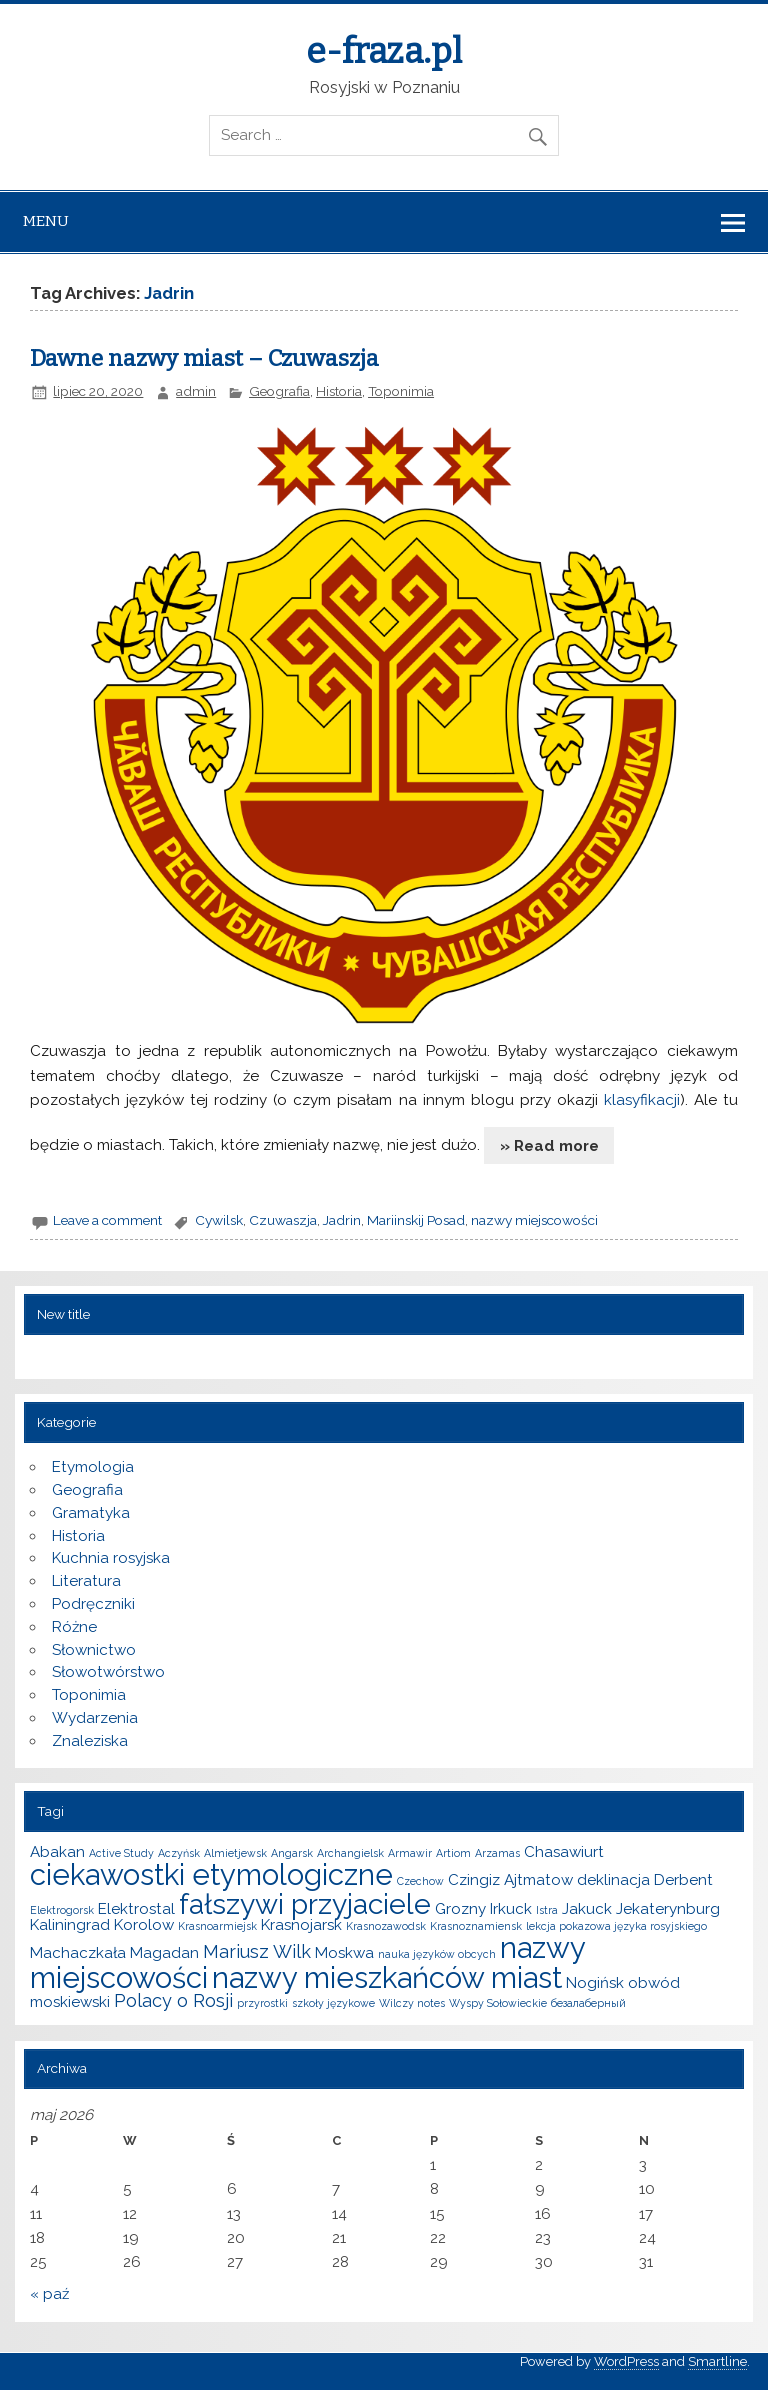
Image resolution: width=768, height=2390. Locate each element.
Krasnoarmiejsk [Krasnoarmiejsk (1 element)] (217, 1926)
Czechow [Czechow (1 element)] (420, 1881)
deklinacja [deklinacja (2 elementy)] (613, 1880)
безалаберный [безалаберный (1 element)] (588, 2003)
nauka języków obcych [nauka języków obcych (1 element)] (437, 1954)
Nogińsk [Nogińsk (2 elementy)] (595, 1983)
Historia (339, 391)
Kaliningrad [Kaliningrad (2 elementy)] (70, 1925)
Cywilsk (219, 1220)
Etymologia (93, 1467)
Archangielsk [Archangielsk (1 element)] (350, 1853)
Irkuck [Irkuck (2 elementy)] (511, 1909)
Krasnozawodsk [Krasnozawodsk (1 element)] (386, 1926)
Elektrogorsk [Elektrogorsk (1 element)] (62, 1910)
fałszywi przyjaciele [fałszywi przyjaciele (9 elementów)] (305, 1904)
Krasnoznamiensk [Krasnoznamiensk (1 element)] (476, 1926)
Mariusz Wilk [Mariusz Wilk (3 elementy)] (257, 1951)
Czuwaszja (283, 1220)
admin (196, 391)
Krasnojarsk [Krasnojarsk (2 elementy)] (301, 1925)
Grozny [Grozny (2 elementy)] (460, 1909)
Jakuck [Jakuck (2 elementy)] (587, 1909)
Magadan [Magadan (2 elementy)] (164, 1953)
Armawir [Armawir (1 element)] (410, 1853)
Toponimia (401, 391)
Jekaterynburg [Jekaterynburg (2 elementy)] (668, 1909)
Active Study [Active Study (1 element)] (121, 1853)
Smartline (717, 2361)
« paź (49, 2294)
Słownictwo (94, 1650)
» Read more (549, 1146)
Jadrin (342, 1220)
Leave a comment (107, 1220)
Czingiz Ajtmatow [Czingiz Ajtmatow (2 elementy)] (510, 1880)
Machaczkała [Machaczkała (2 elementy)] (78, 1953)
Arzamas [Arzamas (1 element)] (497, 1853)
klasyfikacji (642, 1100)
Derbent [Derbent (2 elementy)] (683, 1880)
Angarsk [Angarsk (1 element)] (292, 1853)
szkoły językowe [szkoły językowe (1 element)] (333, 2003)
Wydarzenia (95, 1718)
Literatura (86, 1581)
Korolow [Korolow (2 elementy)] (144, 1925)
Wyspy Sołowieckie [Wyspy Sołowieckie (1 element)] (498, 2003)
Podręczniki (93, 1604)
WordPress (626, 2361)
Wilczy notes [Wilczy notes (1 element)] (412, 2003)
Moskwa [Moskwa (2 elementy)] (344, 1953)
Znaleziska (90, 1741)
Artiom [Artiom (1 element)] (453, 1853)
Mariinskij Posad (416, 1220)
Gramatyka (91, 1513)
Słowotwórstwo (108, 1672)
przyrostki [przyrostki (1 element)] (262, 2003)
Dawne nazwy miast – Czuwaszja (204, 358)
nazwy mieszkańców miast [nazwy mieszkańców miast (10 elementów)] (387, 1977)
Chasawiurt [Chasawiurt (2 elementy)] (564, 1852)
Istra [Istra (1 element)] (547, 1910)
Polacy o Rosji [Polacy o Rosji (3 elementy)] (173, 2000)
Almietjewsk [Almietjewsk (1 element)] (235, 1853)
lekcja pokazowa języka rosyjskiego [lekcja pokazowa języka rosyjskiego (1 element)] (616, 1926)
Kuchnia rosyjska (111, 1558)
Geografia (279, 391)
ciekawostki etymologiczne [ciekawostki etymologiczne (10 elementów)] (211, 1874)
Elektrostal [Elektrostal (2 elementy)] (136, 1909)
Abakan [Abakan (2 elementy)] (57, 1852)
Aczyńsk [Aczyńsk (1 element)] (179, 1853)
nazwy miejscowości (534, 1220)
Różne (74, 1627)
